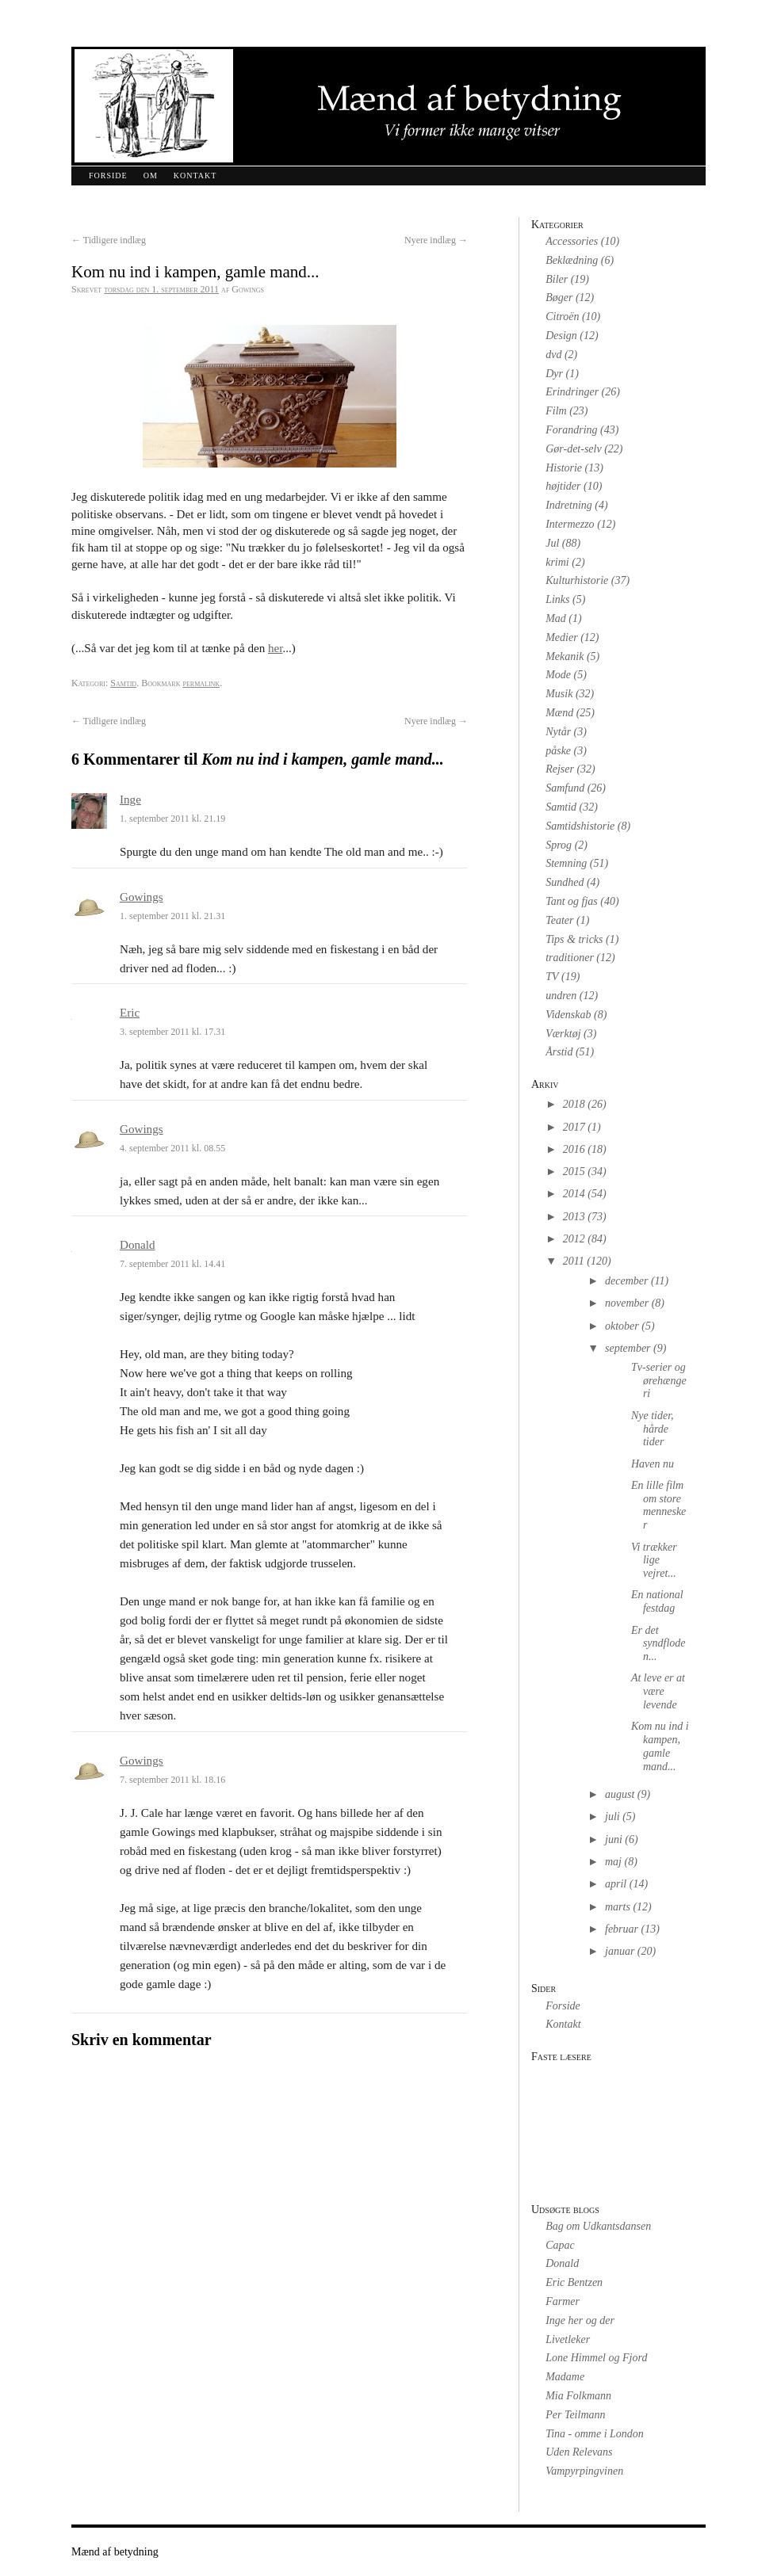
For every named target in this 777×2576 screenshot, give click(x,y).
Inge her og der (579, 2320)
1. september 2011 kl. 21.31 (172, 916)
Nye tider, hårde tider (652, 1429)
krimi (557, 562)
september (628, 1348)
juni (613, 1839)
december (626, 1281)
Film (555, 411)
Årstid (558, 1052)
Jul (552, 543)
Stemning (566, 863)
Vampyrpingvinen (584, 2471)
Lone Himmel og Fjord (596, 2358)
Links (557, 599)
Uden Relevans (578, 2452)
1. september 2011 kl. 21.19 (172, 818)
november (627, 1303)
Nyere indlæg (436, 240)
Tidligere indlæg (108, 240)
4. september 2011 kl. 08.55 (172, 1148)
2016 (574, 1149)
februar (621, 1929)
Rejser (559, 769)
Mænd (559, 713)
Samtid (123, 683)
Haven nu (652, 1464)
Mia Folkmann (578, 2396)
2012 (574, 1239)
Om (151, 175)
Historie (563, 468)
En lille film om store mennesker (658, 1505)
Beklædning (571, 260)
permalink (201, 683)
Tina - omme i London (594, 2434)
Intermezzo (569, 524)
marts (617, 1907)
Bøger (558, 297)
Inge (130, 799)
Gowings (141, 897)
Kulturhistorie (576, 580)
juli (612, 1816)
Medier (561, 637)
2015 (574, 1171)
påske (558, 751)
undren (560, 996)
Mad (555, 618)
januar (619, 1951)
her (275, 648)
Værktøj (562, 1034)
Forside (108, 175)
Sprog (558, 845)
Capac (560, 2245)
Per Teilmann (575, 2415)
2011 (573, 1261)
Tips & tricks (574, 939)
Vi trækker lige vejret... (654, 1560)
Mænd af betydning (115, 2552)
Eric (130, 1012)
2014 (574, 1194)
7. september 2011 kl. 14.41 (172, 1263)
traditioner (569, 958)
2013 (574, 1217)
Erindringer (572, 392)
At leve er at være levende (658, 1691)
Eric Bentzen (574, 2282)
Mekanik (564, 656)
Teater (559, 920)
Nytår (558, 732)
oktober (622, 1326)
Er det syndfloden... (658, 1643)
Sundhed (564, 882)
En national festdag (657, 1601)
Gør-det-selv (573, 449)
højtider (562, 486)
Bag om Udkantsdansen (598, 2226)
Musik (558, 694)
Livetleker (567, 2339)
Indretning (568, 505)
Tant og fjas (571, 901)
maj (613, 1862)
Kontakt (195, 175)
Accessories (571, 241)
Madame (564, 2377)
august (619, 1794)
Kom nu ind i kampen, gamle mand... (660, 1746)
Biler (556, 279)
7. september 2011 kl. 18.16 (172, 1779)
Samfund (564, 788)
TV (551, 977)
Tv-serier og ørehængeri (659, 1380)
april (615, 1884)
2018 (574, 1104)
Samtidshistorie (579, 826)
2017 (574, 1127)
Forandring (571, 430)
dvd (553, 355)
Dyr (554, 374)
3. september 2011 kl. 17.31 (172, 1031)
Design (561, 336)
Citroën (562, 316)
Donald (137, 1244)
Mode (558, 675)
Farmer (562, 2301)
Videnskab (568, 1015)
